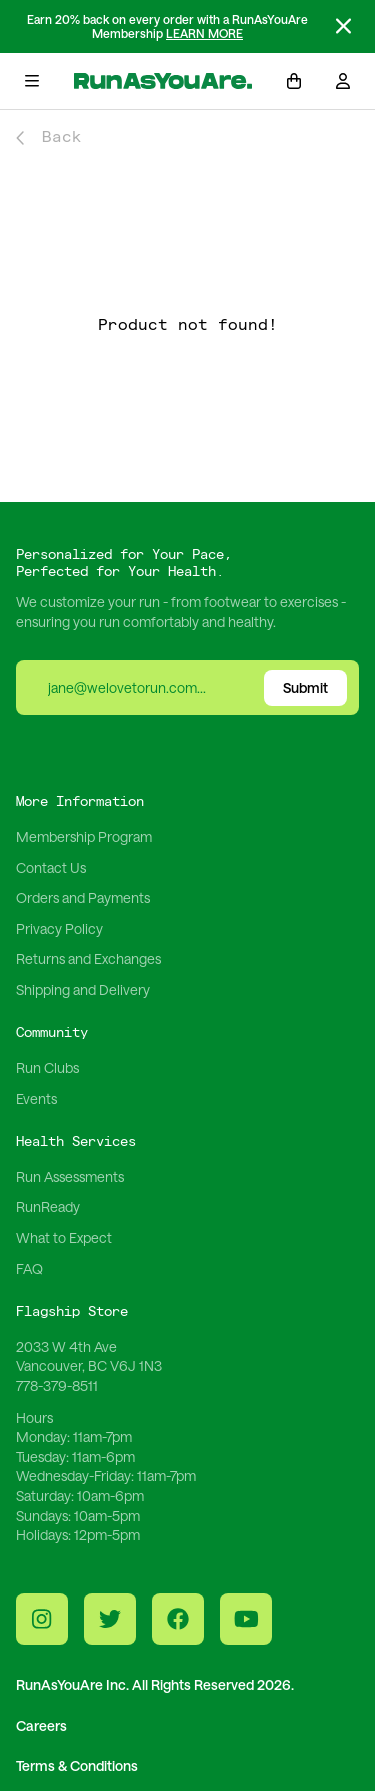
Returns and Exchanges (88, 958)
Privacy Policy (59, 928)
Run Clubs (47, 1067)
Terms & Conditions (77, 1765)
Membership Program (84, 836)
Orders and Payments (83, 897)
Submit (305, 687)
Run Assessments (70, 1176)
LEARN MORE (204, 33)
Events (36, 1098)
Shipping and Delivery (83, 989)
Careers (41, 1725)
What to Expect (64, 1237)
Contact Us (51, 867)
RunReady (48, 1206)
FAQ (29, 1268)
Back (49, 137)
